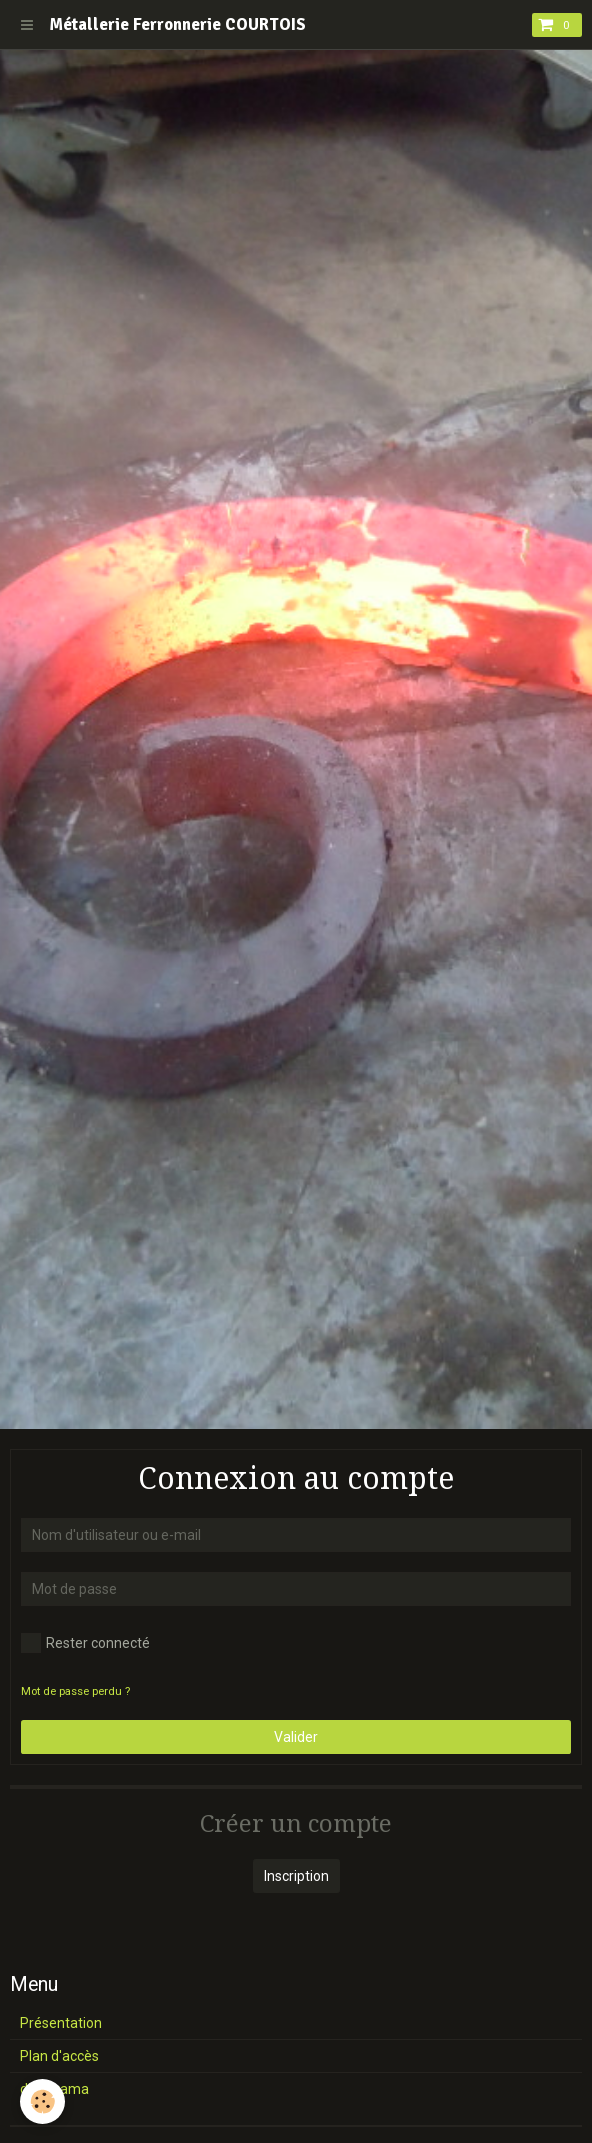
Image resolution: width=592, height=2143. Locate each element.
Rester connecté (85, 1643)
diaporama (54, 2089)
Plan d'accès (59, 2056)
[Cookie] (42, 2101)
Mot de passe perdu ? (75, 1691)
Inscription (296, 1876)
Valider (296, 1737)
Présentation (61, 2023)
